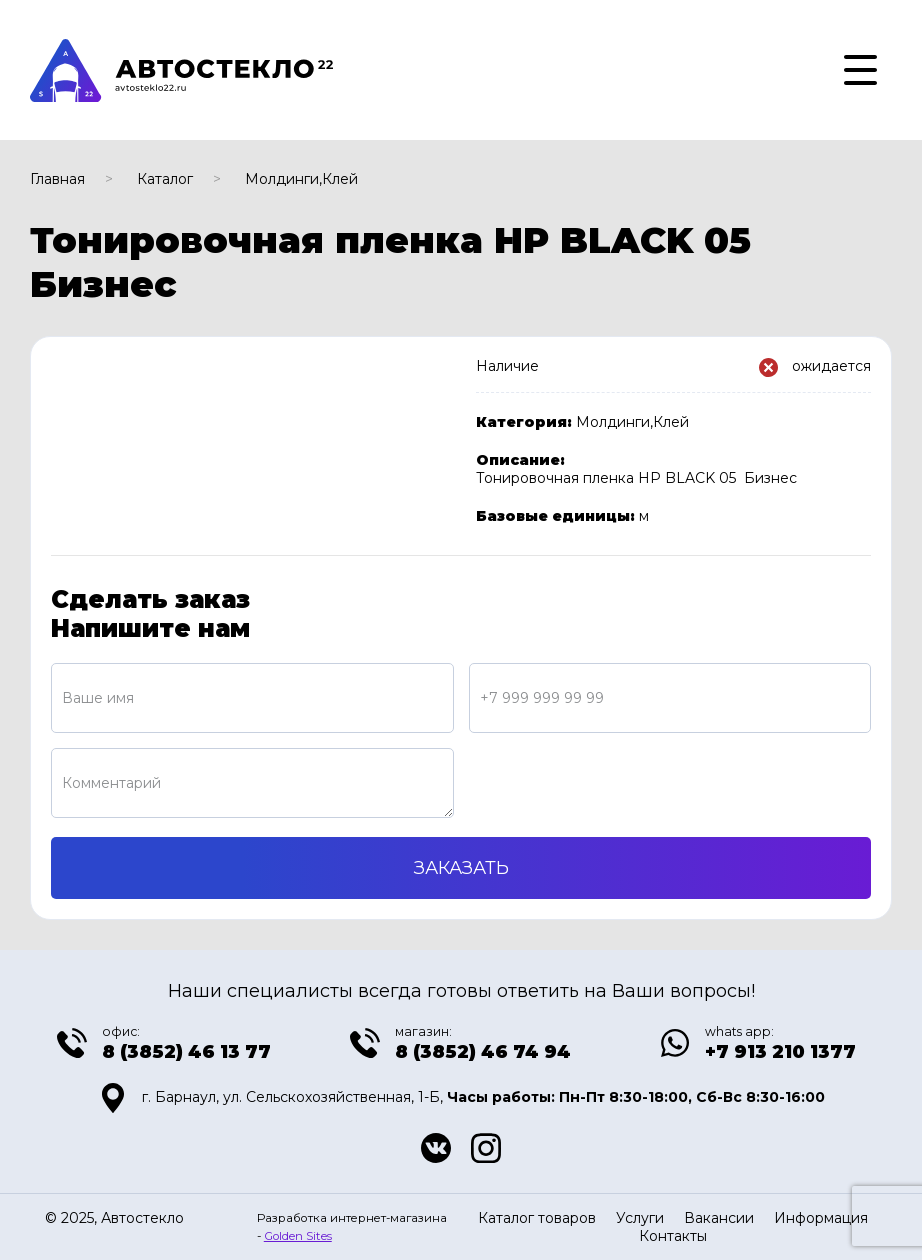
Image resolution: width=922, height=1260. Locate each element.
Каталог (165, 179)
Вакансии (719, 1218)
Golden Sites (298, 1236)
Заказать (461, 868)
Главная (57, 179)
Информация (821, 1218)
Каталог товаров (537, 1218)
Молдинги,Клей (301, 179)
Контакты (673, 1236)
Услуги (640, 1218)
